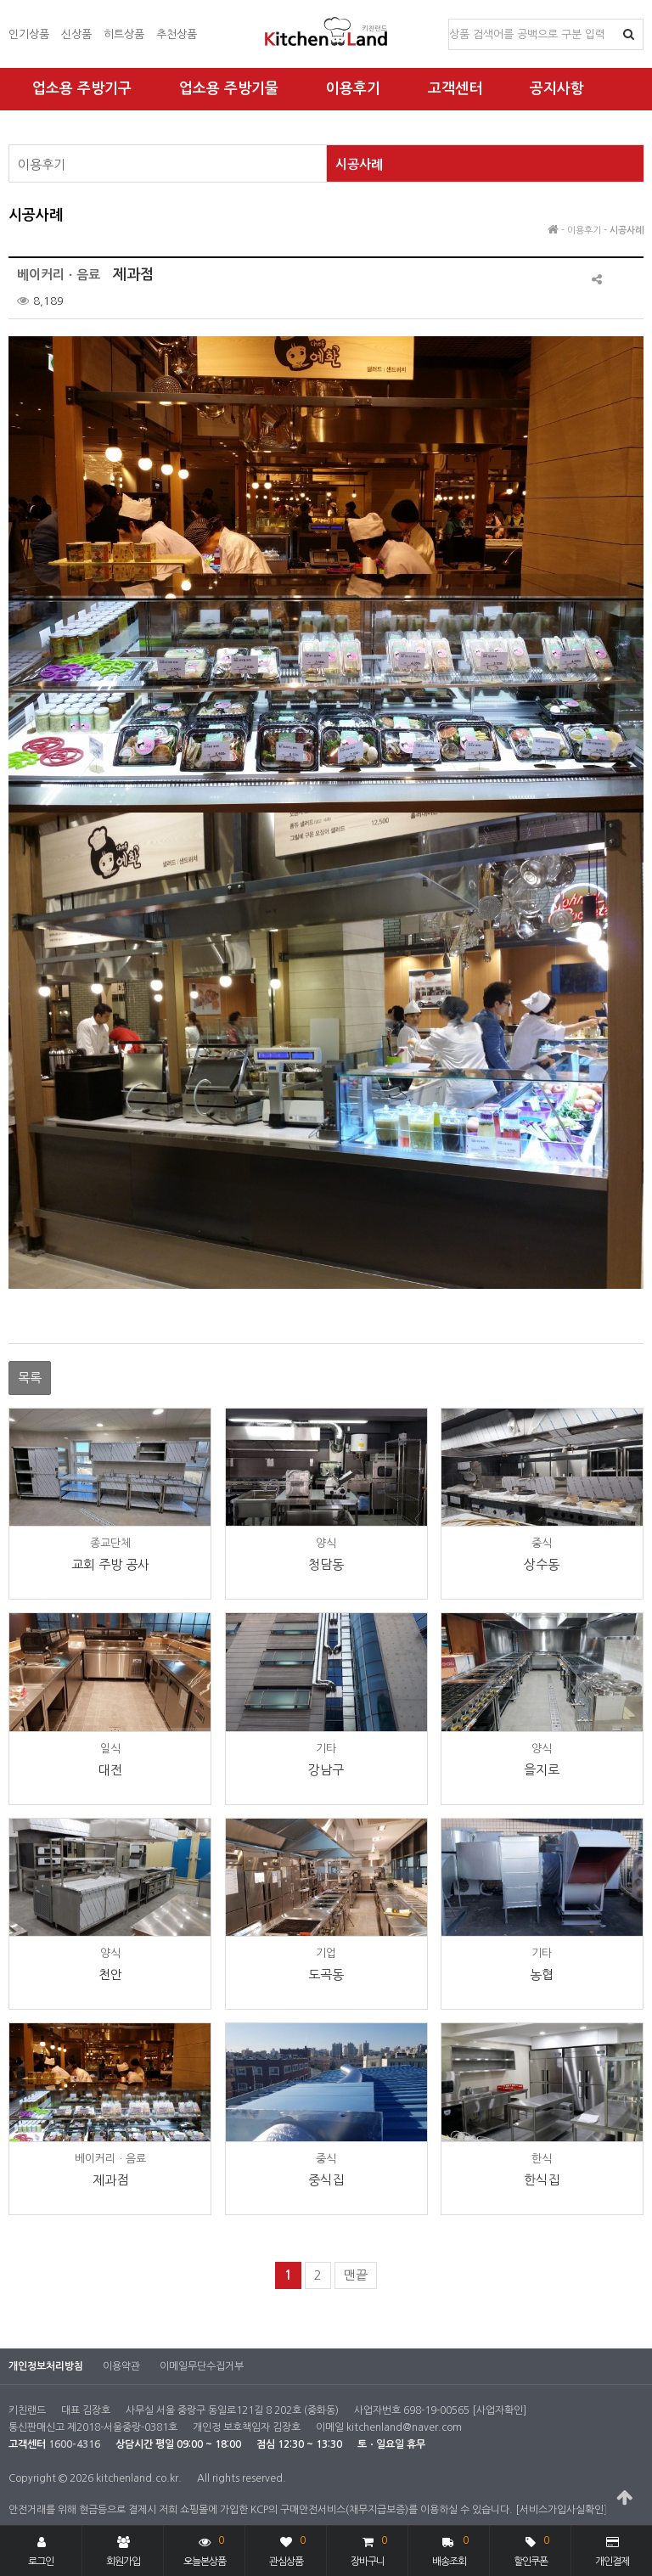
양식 (326, 1543)
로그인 (40, 2551)
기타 (326, 1748)
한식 (541, 2158)
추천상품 (176, 34)
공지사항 (557, 89)
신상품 (76, 34)
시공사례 (359, 164)
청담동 (326, 1564)
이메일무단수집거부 (202, 2366)
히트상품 (124, 34)
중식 (541, 1543)
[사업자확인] (499, 2410)
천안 (110, 1974)
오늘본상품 (204, 2549)
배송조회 (450, 2549)
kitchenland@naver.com (404, 2427)
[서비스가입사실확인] (561, 2510)
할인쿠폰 (531, 2549)
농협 (542, 1974)
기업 (326, 1953)
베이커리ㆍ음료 (110, 2158)
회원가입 (123, 2551)
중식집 (326, 2180)
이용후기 (353, 89)
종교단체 (110, 1543)
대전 (110, 1769)
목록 (30, 1377)
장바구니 (368, 2549)
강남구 (326, 1769)
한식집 (541, 2180)
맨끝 (356, 2275)
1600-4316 (74, 2444)
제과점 (110, 2180)
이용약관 (121, 2366)
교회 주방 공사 (110, 1564)
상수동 (541, 1564)
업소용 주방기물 (228, 89)
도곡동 (326, 1974)
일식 (110, 1748)
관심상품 (287, 2549)
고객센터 (455, 89)
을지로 (541, 1769)
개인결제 (612, 2551)
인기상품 (28, 34)
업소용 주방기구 (82, 89)
